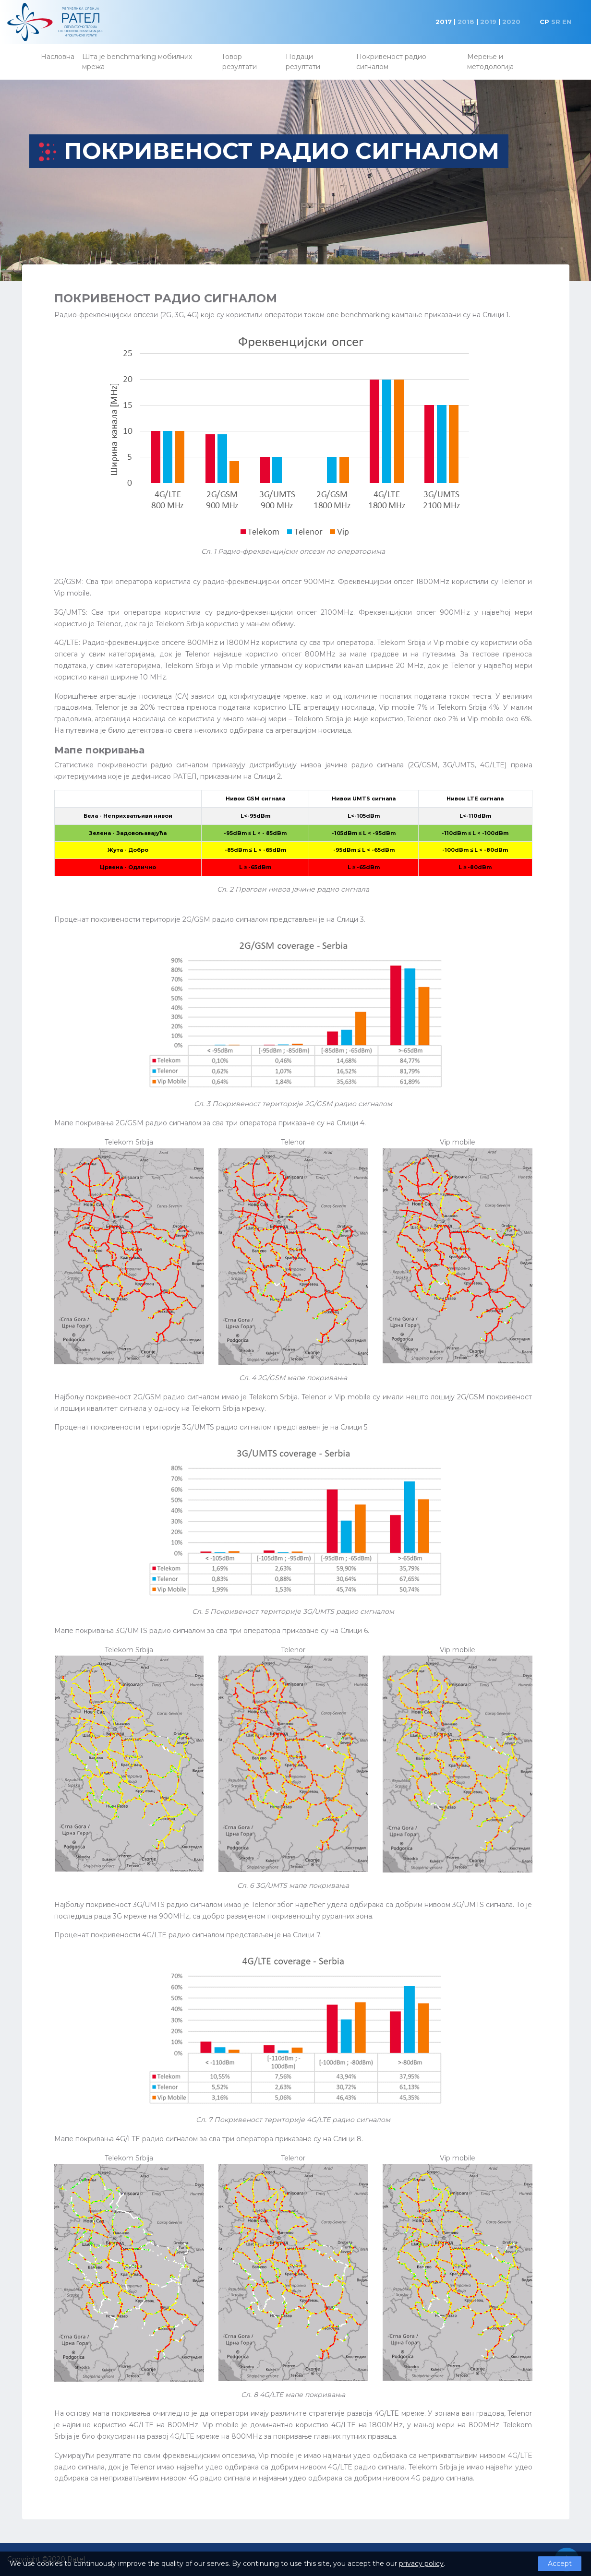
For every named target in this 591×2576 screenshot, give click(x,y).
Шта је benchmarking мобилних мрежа (137, 61)
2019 (488, 21)
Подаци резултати (303, 61)
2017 (443, 21)
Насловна (57, 56)
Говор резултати (239, 61)
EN (566, 21)
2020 (511, 21)
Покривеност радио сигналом (391, 61)
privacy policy (421, 2563)
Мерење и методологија (490, 61)
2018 (466, 21)
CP (544, 21)
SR (555, 21)
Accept (560, 2563)
